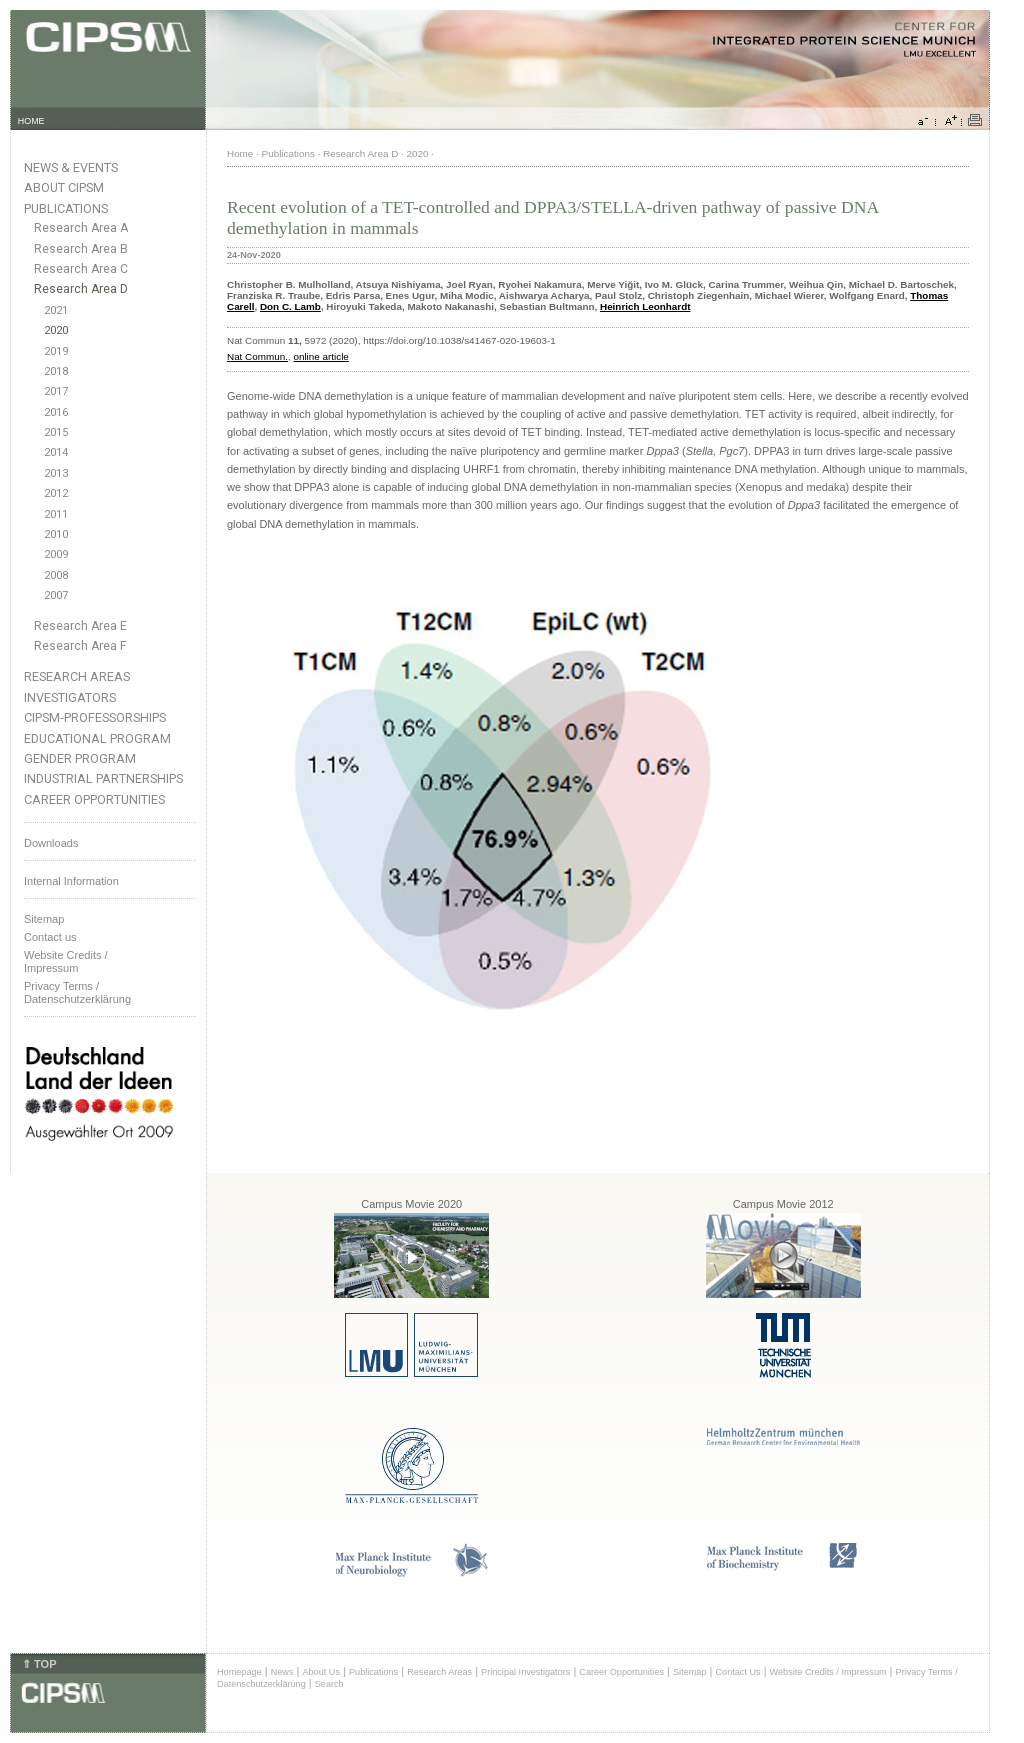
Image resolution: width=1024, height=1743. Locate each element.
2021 (56, 310)
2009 (56, 554)
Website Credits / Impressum (828, 1672)
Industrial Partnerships (103, 778)
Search (329, 1684)
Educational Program (97, 738)
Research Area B (81, 249)
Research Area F (80, 646)
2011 (56, 514)
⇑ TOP (39, 1664)
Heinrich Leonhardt (645, 306)
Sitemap (44, 919)
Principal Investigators (525, 1672)
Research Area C (81, 269)
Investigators (70, 697)
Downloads (51, 843)
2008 (56, 575)
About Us (321, 1672)
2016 (56, 412)
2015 (56, 432)
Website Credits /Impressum (66, 961)
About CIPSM (64, 187)
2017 (56, 391)
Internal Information (71, 881)
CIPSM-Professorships (95, 717)
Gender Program (80, 758)
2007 (56, 595)
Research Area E (80, 626)
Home (240, 153)
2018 (56, 371)
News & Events (71, 167)
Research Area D (81, 289)
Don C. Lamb (290, 306)
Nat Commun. (257, 356)
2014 (56, 452)
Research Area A (81, 228)
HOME (31, 121)
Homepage (239, 1672)
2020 (56, 330)
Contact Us (737, 1672)
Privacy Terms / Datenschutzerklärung (77, 992)
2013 (56, 473)
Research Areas (77, 676)
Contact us (50, 937)
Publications (66, 208)
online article (320, 356)
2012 (56, 493)
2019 (56, 351)
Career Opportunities (94, 799)
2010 (56, 534)
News (282, 1672)
